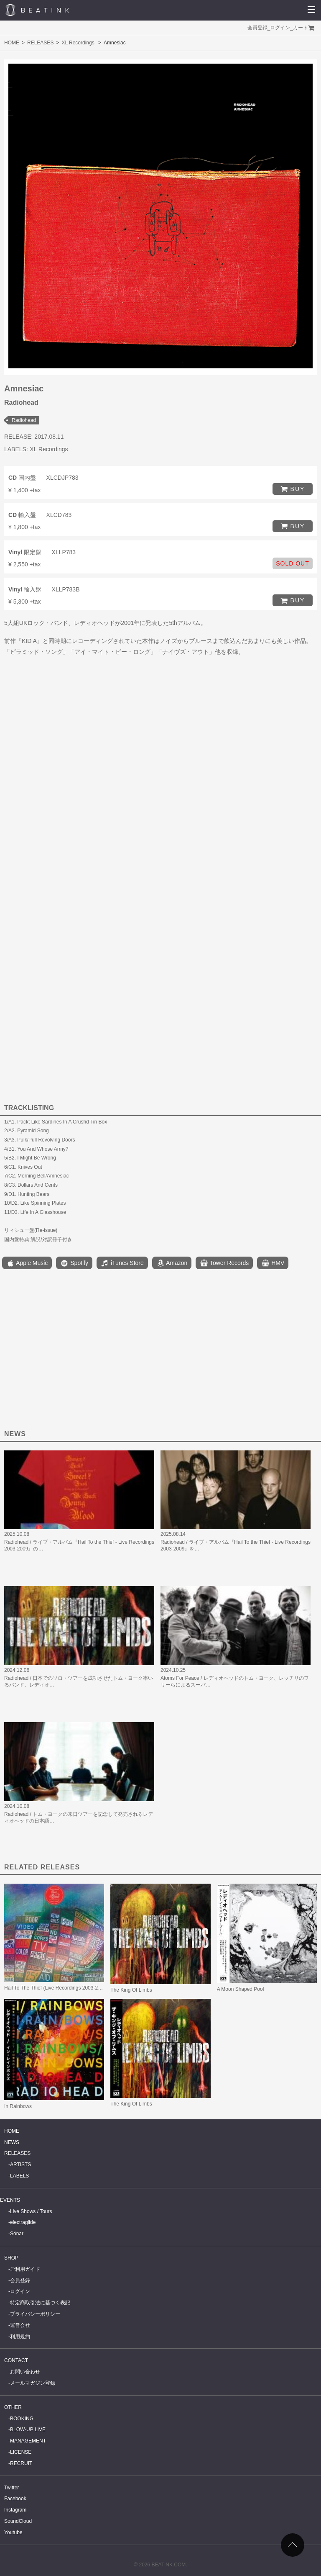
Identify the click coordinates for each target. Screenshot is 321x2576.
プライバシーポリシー (35, 2314)
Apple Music (27, 1263)
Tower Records (224, 1263)
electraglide (23, 2222)
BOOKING (21, 2419)
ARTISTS (20, 2164)
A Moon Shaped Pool (240, 1989)
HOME (11, 43)
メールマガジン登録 (32, 2383)
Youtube (13, 2532)
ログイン (280, 28)
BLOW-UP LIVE (28, 2429)
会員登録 (257, 28)
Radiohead (24, 420)
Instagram (15, 2510)
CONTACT (16, 2360)
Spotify (74, 1263)
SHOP (11, 2258)
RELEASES (40, 43)
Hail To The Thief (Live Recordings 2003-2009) (56, 1988)
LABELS (19, 2176)
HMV (272, 1263)
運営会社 (20, 2325)
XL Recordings (77, 43)
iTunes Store (122, 1263)
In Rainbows (18, 2106)
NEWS (11, 2142)
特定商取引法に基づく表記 (40, 2303)
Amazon (171, 1263)
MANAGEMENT (28, 2441)
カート (300, 28)
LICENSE (20, 2452)
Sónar (16, 2234)
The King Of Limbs (131, 1990)
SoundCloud (18, 2521)
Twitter (11, 2488)
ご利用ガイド (25, 2269)
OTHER (13, 2407)
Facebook (15, 2498)
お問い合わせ (25, 2372)
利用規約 (20, 2336)
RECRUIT (21, 2463)
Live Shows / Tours (31, 2211)
